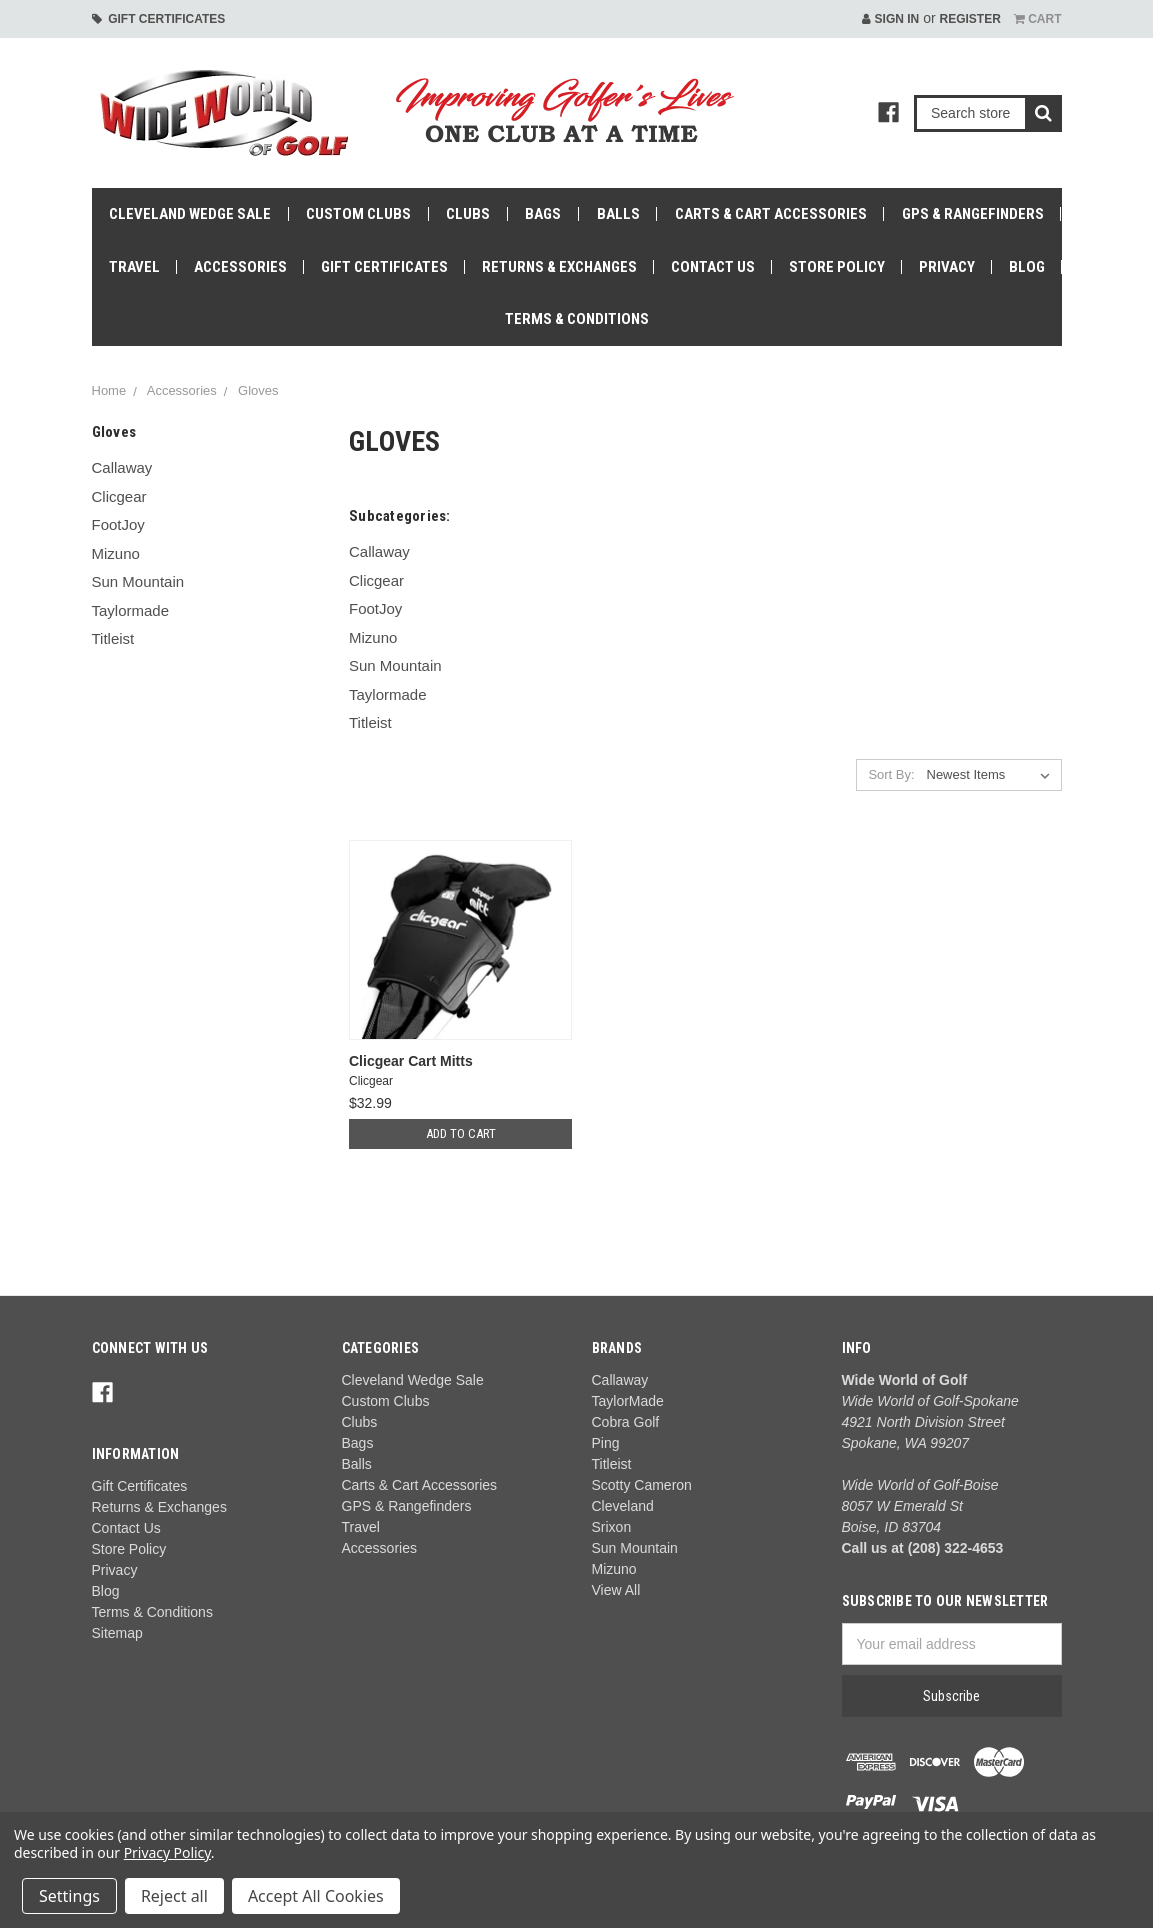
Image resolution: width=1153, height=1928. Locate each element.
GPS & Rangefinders (973, 214)
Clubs (468, 214)
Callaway (122, 467)
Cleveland (623, 1506)
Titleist (113, 638)
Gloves (258, 390)
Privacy (947, 267)
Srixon (612, 1527)
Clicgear (119, 496)
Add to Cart (461, 1133)
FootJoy (118, 524)
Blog (1027, 267)
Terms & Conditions (577, 319)
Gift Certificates (159, 19)
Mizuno (116, 553)
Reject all (174, 1896)
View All (616, 1590)
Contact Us (713, 267)
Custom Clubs (358, 214)
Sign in (890, 19)
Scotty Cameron (642, 1485)
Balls (618, 214)
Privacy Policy (167, 1852)
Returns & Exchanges (559, 267)
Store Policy (837, 267)
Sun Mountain (138, 581)
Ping (606, 1443)
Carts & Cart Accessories (771, 214)
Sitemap (117, 1633)
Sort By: (891, 774)
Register (969, 19)
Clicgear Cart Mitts (411, 1061)
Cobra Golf (626, 1422)
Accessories (240, 267)
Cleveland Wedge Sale (190, 214)
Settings (69, 1896)
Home (109, 390)
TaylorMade (628, 1401)
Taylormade (131, 610)
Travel (134, 267)
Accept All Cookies (316, 1896)
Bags (543, 214)
